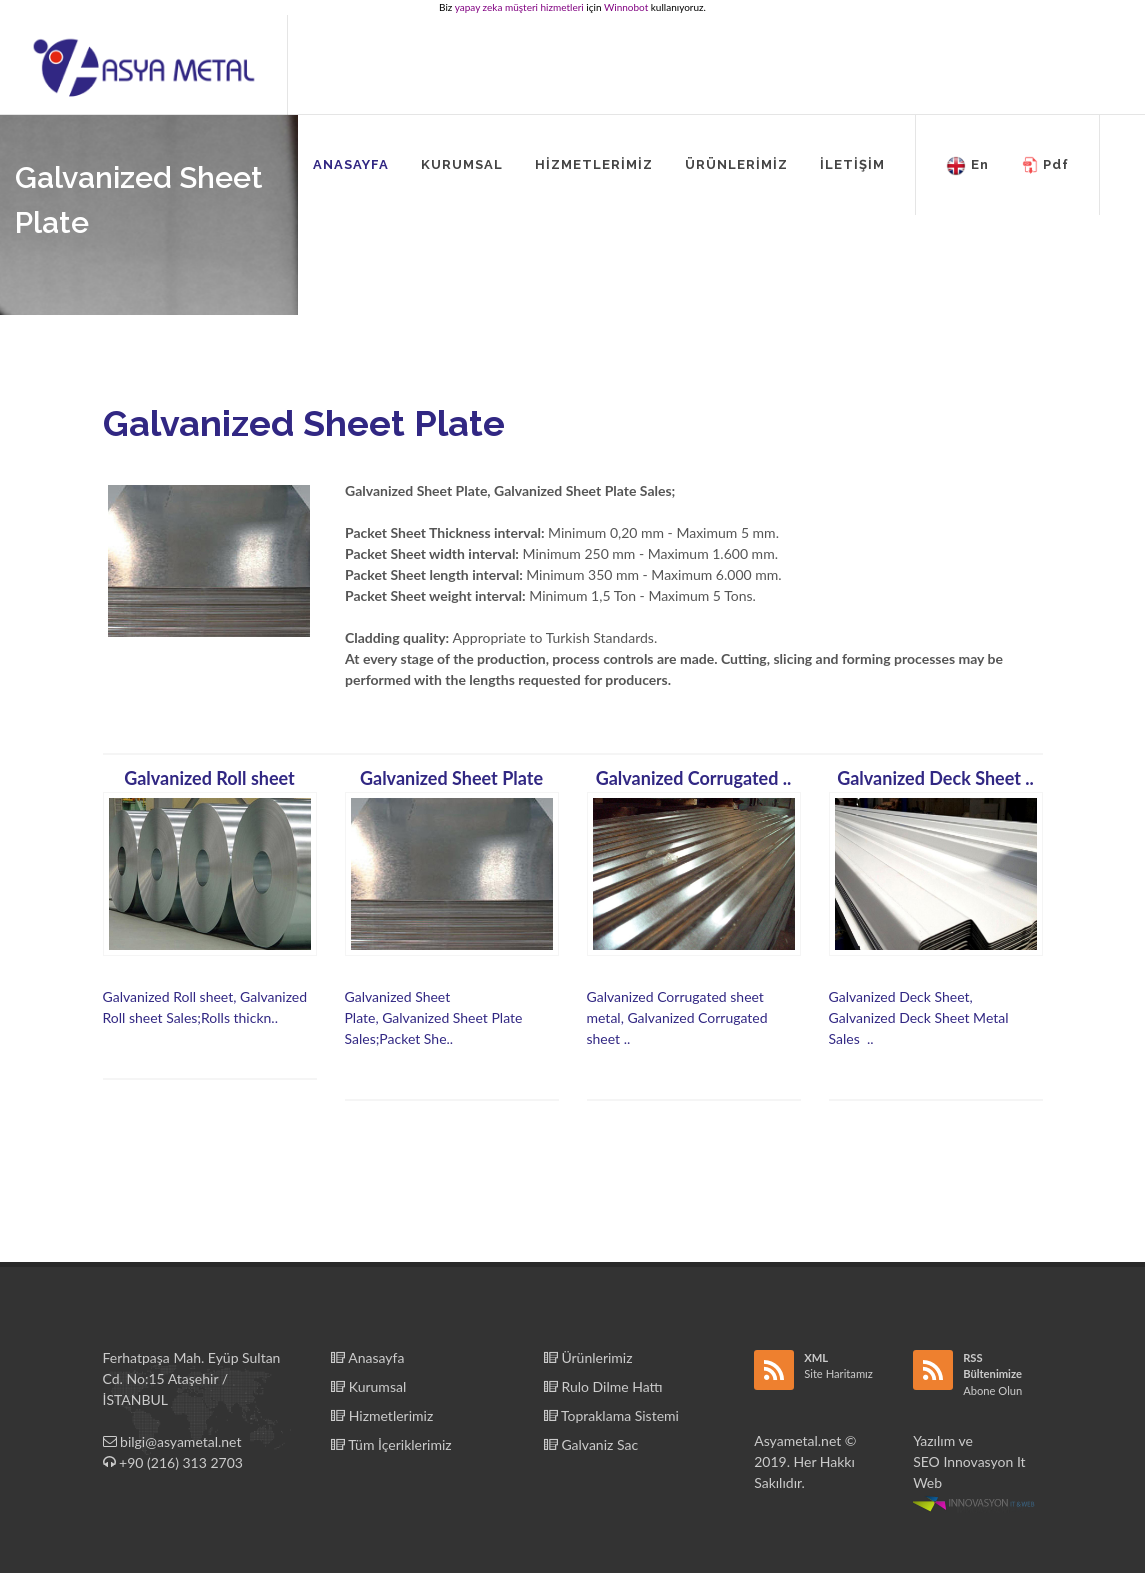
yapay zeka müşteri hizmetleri (519, 7)
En (967, 166)
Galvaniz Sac (591, 1444)
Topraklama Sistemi (611, 1415)
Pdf (1045, 166)
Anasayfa (367, 1357)
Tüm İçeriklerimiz (391, 1444)
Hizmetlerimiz (382, 1415)
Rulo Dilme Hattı (603, 1386)
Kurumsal (368, 1386)
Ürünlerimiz (588, 1357)
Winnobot (626, 7)
